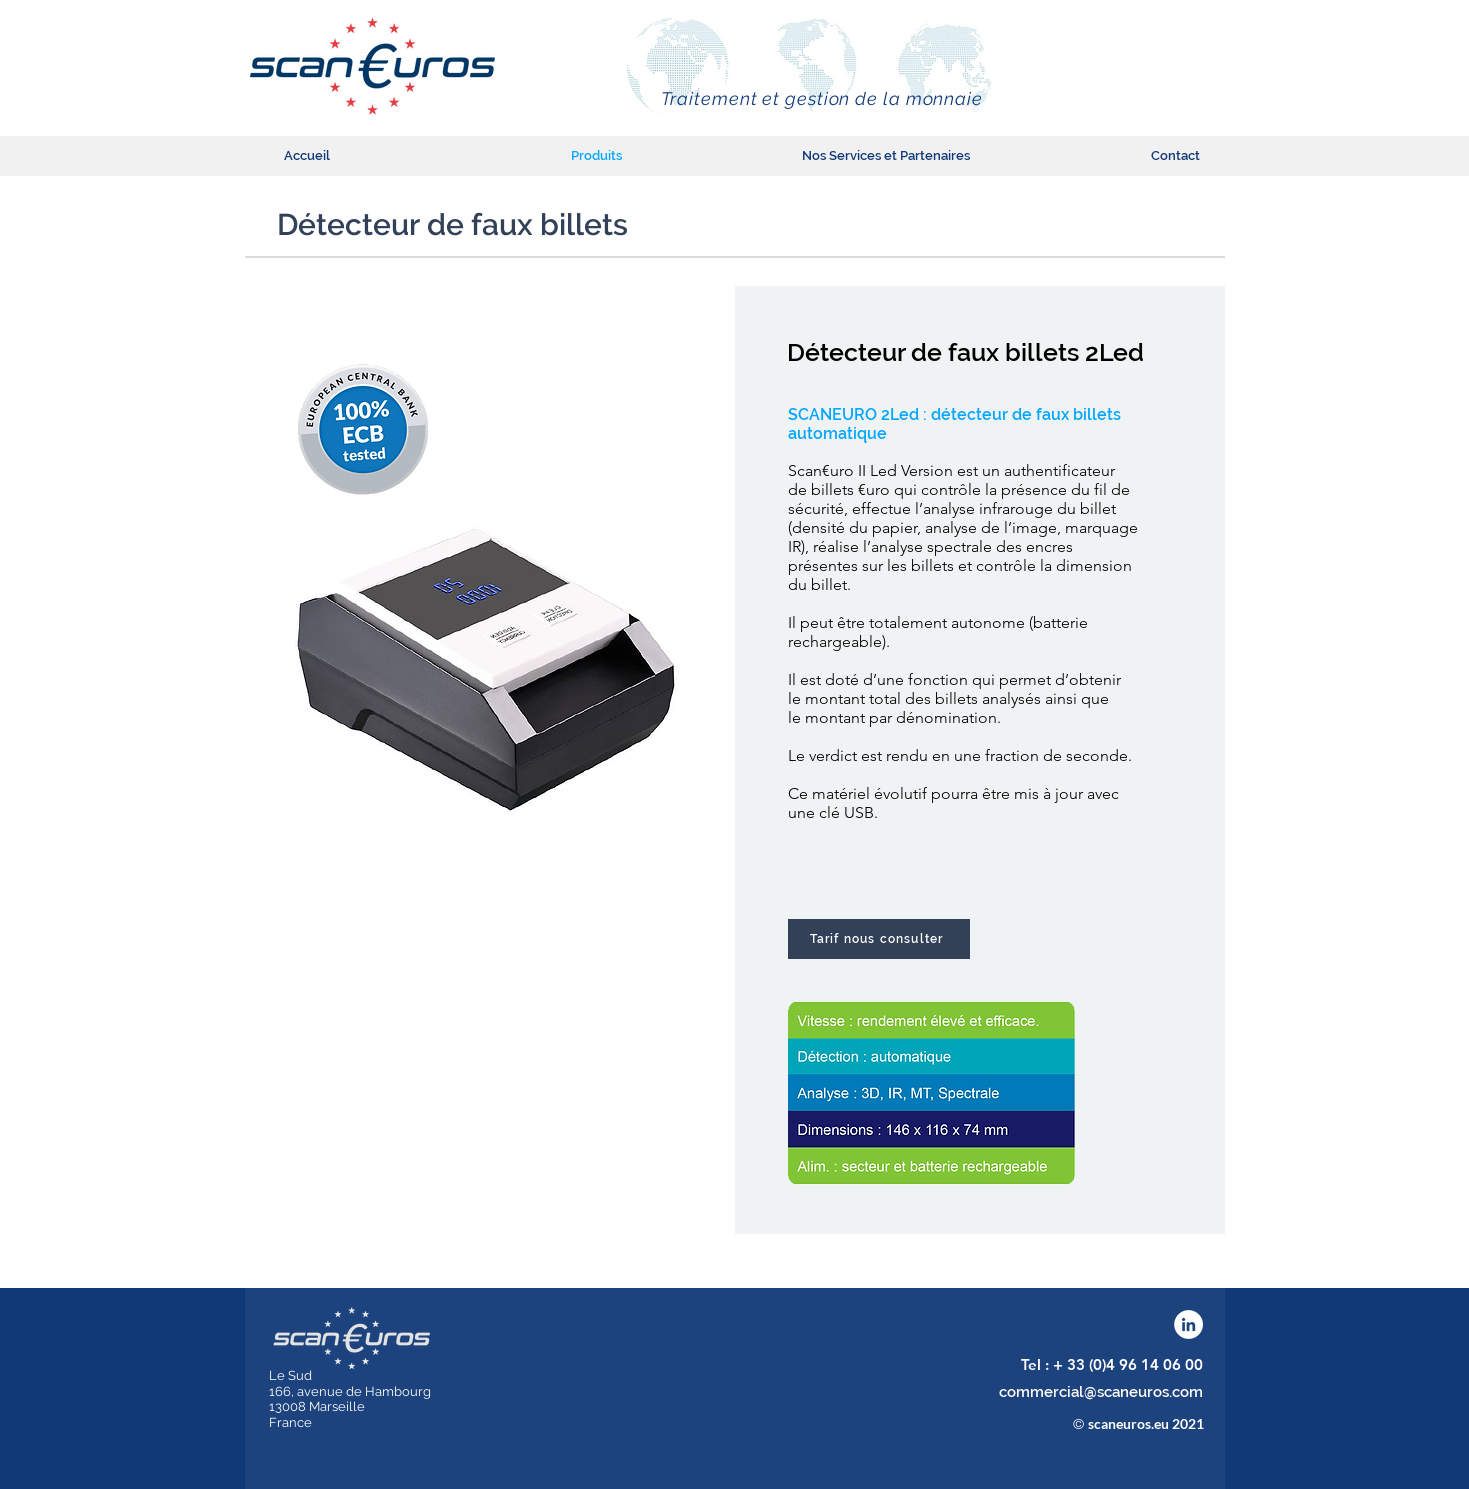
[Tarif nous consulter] (879, 939)
